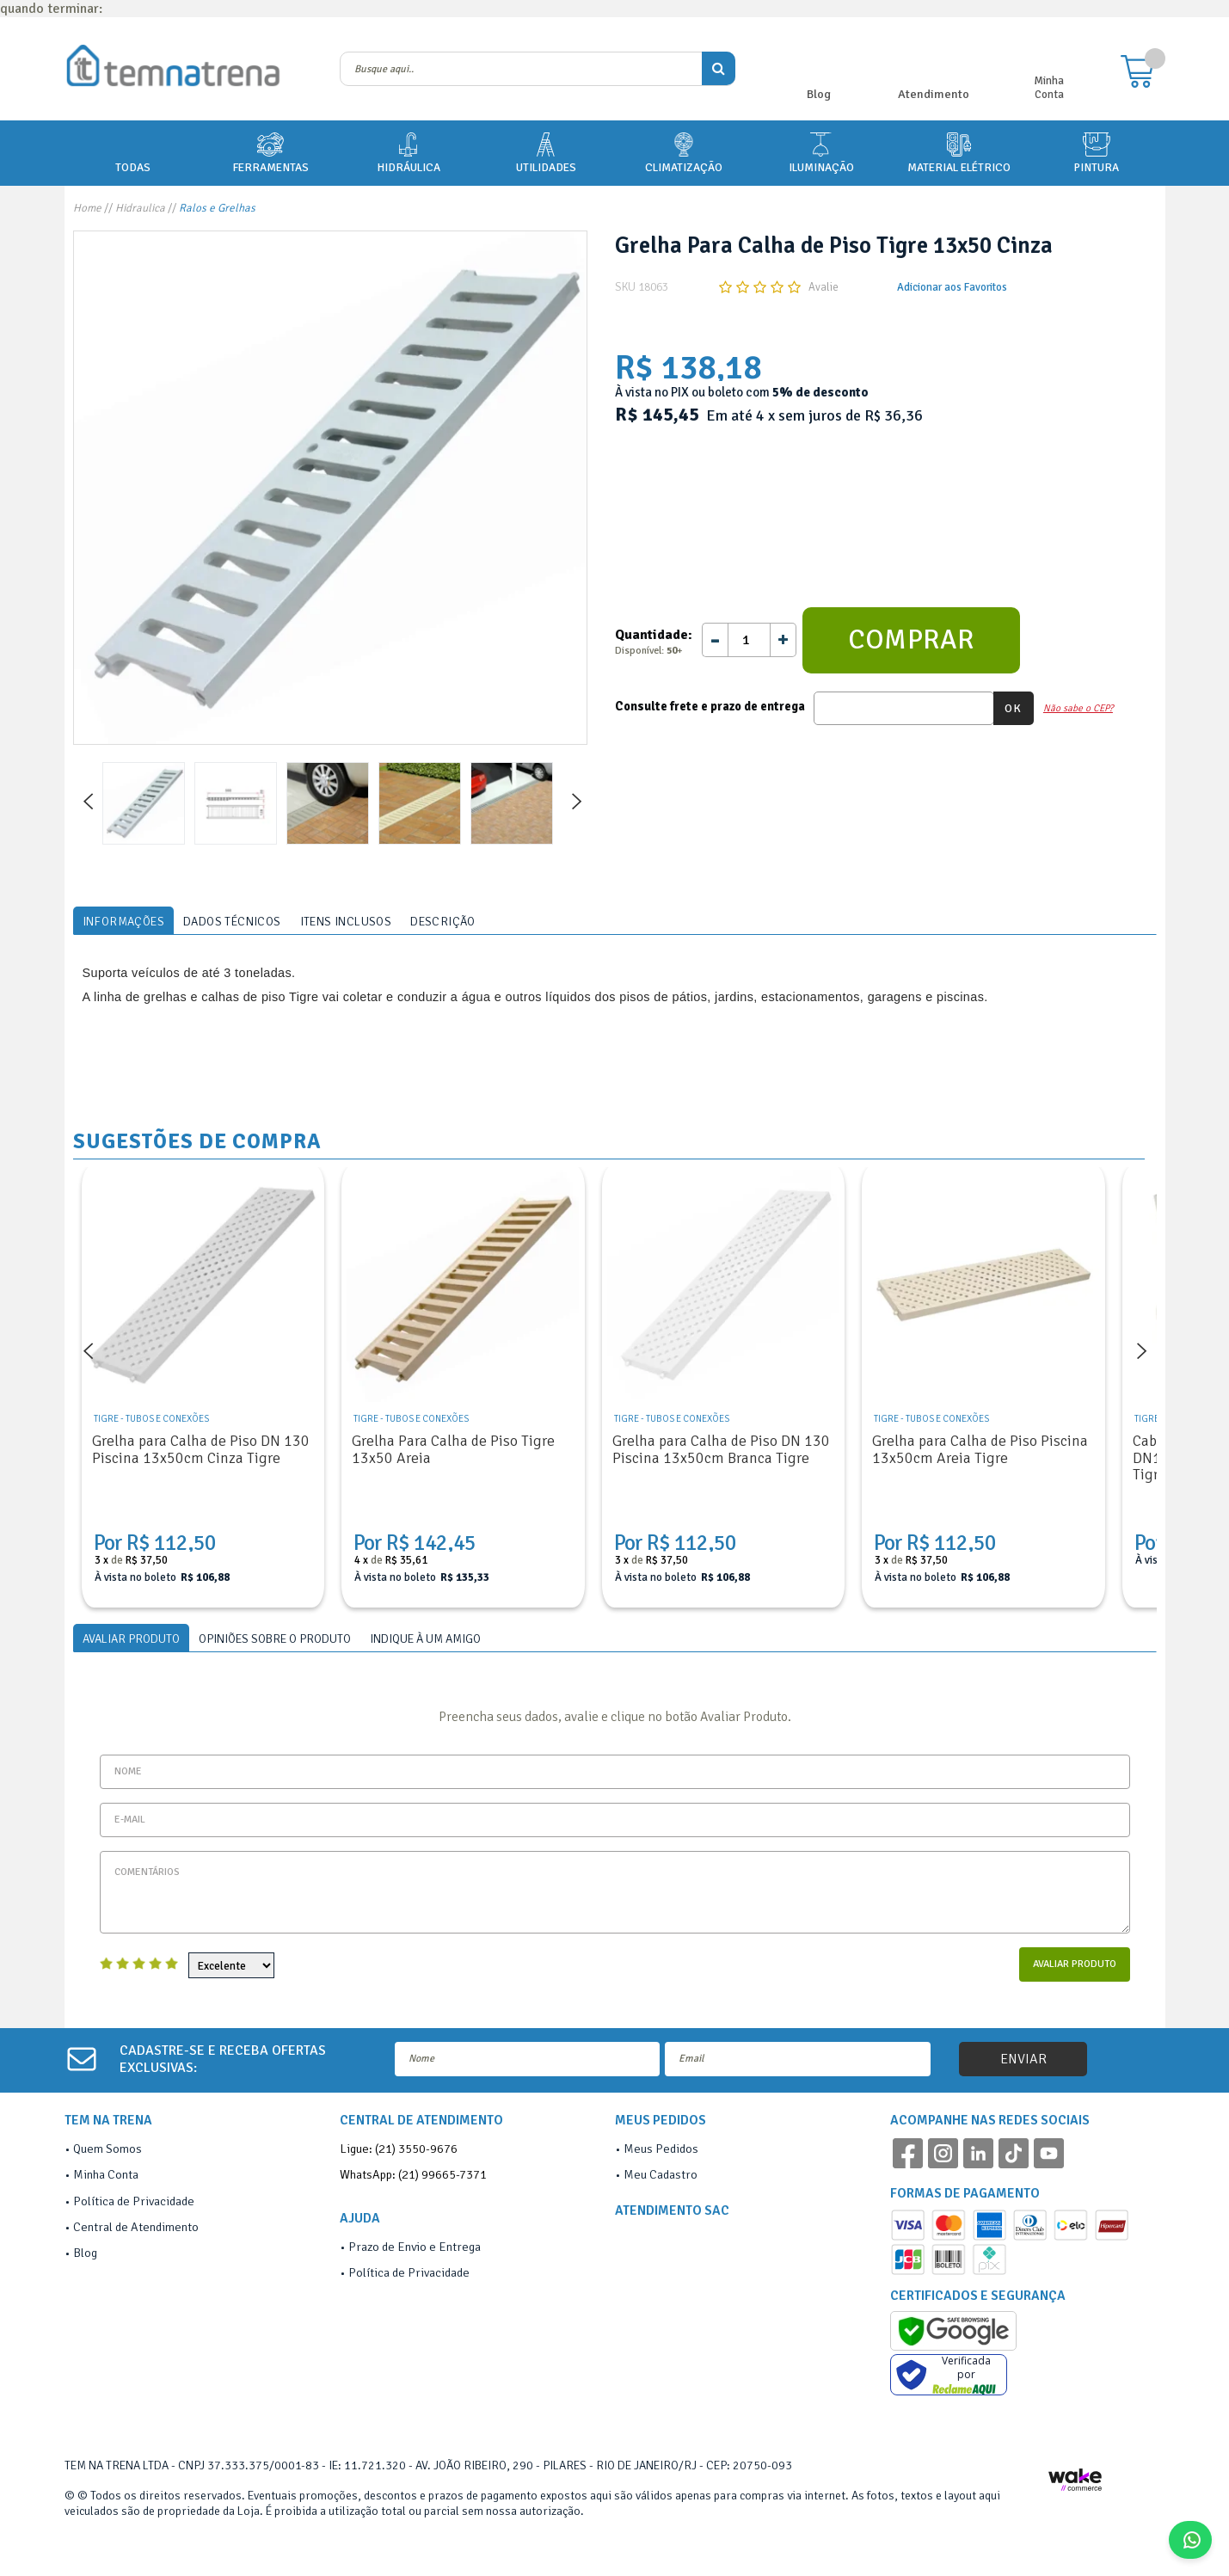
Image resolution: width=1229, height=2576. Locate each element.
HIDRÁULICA (408, 151)
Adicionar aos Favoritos (952, 287)
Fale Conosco (1197, 2540)
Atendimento (933, 93)
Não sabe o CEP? (1078, 708)
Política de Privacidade (133, 2201)
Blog (819, 93)
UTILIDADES (546, 151)
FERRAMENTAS (270, 151)
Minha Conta (1049, 87)
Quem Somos (107, 2148)
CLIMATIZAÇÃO (683, 151)
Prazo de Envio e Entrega (414, 2246)
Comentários (615, 1892)
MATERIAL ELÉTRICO (959, 151)
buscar (718, 68)
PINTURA (1096, 151)
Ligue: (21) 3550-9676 (399, 2148)
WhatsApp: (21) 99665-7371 (413, 2174)
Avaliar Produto (1074, 1964)
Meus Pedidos (661, 2148)
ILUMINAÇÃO (821, 151)
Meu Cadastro (660, 2174)
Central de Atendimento (136, 2227)
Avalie (823, 287)
